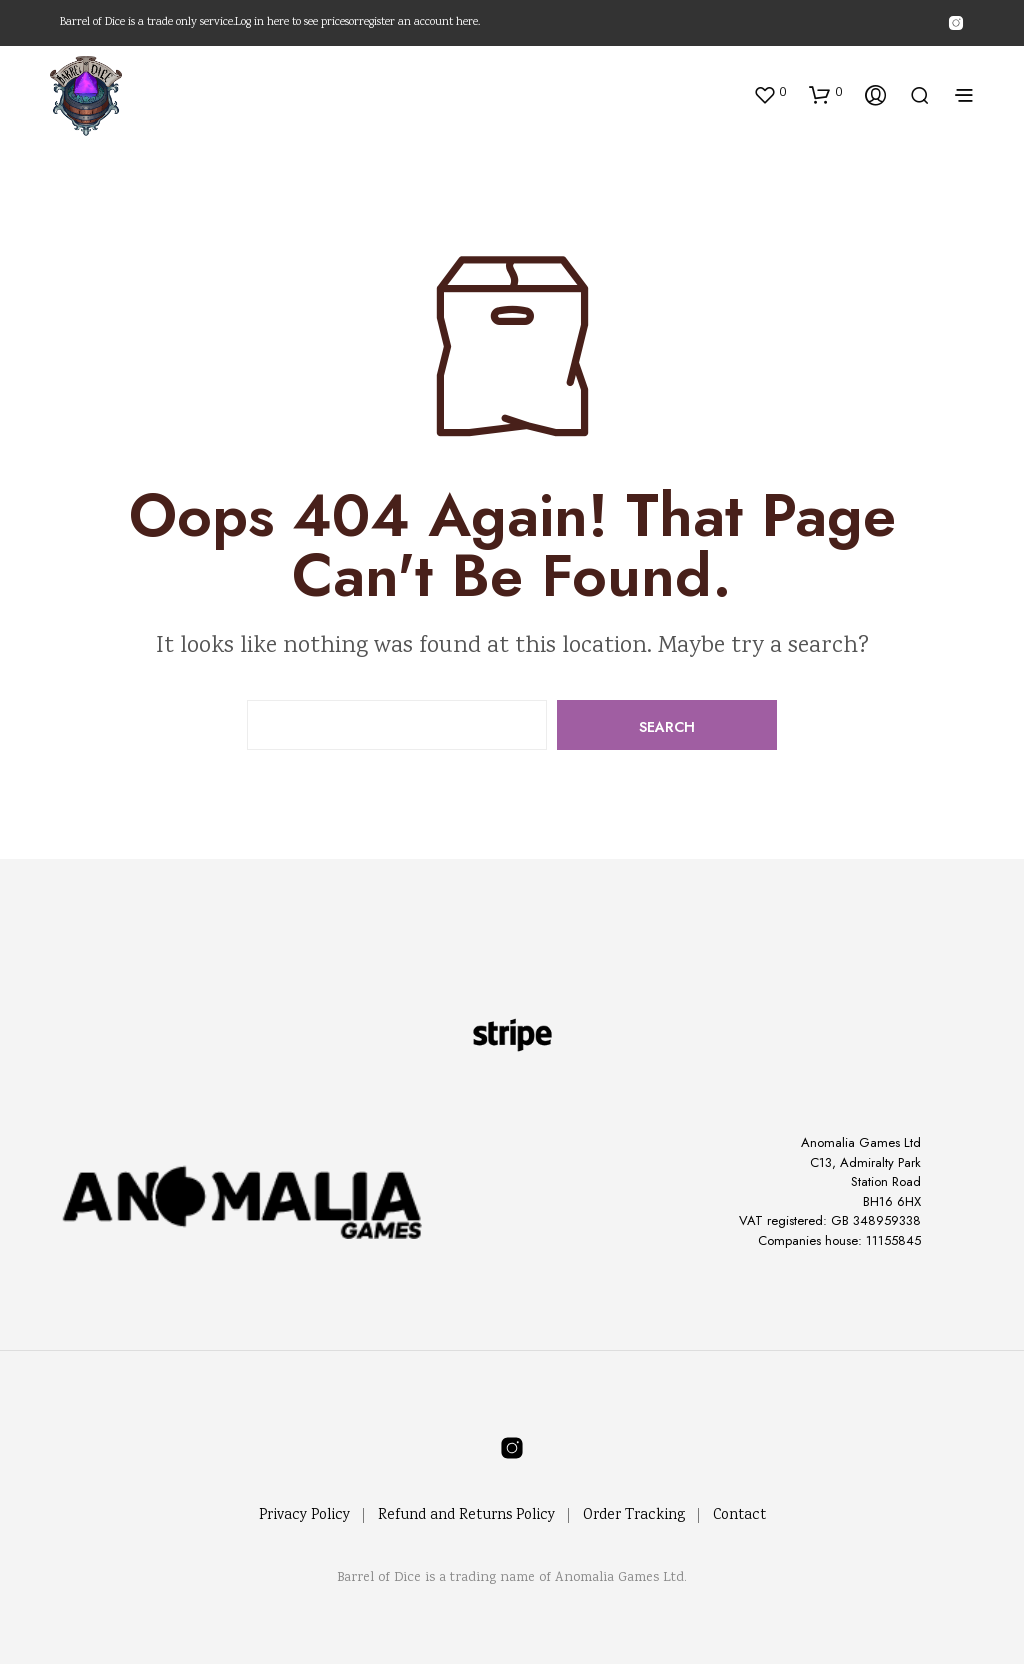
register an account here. (419, 23)
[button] (769, 94)
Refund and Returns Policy (466, 1516)
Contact (739, 1516)
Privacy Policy (304, 1516)
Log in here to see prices (292, 23)
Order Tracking (634, 1516)
